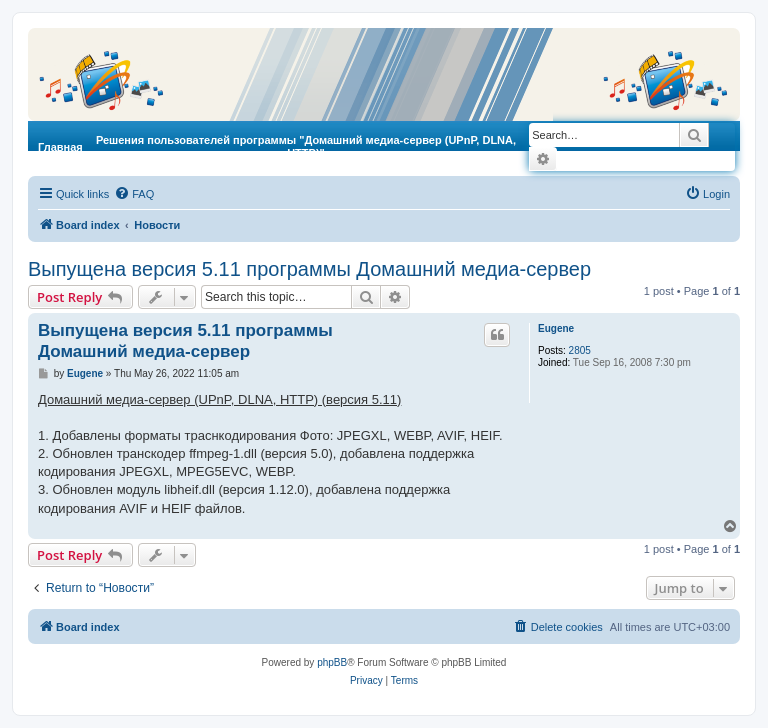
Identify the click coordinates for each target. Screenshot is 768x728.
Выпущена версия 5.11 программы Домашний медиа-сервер (309, 269)
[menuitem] (134, 194)
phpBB (332, 662)
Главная (60, 147)
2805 (580, 350)
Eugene (556, 328)
